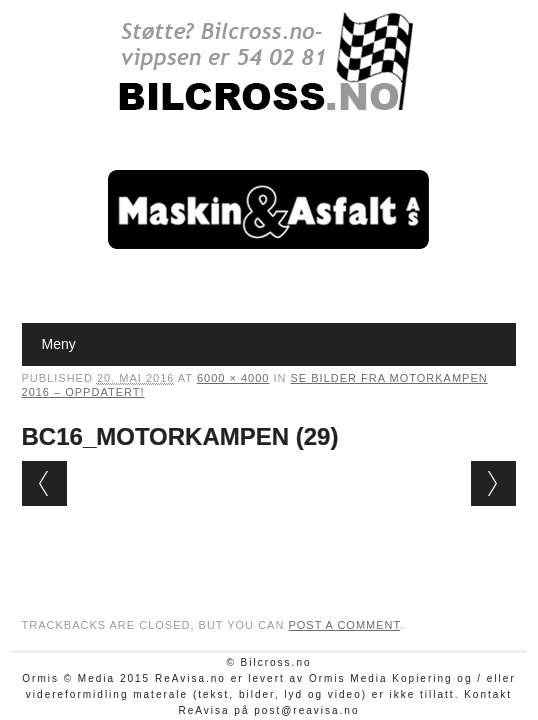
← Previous (44, 483)
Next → (493, 483)
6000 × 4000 (233, 378)
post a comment (344, 625)
